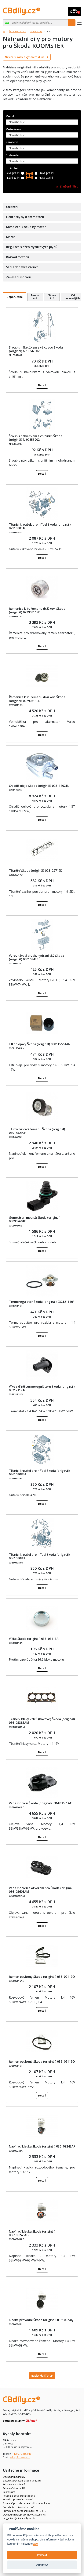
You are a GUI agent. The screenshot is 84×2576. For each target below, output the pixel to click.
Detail (42, 385)
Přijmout (42, 2554)
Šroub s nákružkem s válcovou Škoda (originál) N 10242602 (36, 349)
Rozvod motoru (17, 257)
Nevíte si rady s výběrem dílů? (25, 57)
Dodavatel (12, 155)
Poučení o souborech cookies (19, 2495)
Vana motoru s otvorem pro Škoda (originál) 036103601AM (41, 1890)
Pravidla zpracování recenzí (17, 2499)
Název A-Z (35, 296)
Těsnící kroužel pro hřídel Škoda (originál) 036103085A (39, 1472)
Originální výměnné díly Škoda (19, 2518)
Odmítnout (42, 2564)
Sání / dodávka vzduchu (23, 267)
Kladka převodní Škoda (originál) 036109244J (41, 2320)
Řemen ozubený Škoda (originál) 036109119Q (42, 1977)
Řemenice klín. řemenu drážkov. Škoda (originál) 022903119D (37, 610)
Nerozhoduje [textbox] (17, 122)
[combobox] (42, 122)
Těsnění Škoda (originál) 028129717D (35, 870)
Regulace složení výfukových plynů (31, 247)
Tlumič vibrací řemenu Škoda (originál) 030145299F (37, 1131)
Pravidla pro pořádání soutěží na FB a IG (24, 2510)
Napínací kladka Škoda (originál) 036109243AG (32, 2233)
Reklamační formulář (14, 2488)
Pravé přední (46, 173)
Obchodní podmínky (14, 2476)
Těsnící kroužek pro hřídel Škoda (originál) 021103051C (40, 526)
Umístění (12, 168)
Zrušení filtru (69, 186)
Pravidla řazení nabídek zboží (19, 2507)
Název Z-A (52, 296)
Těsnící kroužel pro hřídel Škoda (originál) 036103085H (39, 1556)
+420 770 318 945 (21, 2453)
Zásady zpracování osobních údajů (22, 2480)
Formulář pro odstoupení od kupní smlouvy (26, 2503)
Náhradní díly (36, 31)
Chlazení (12, 207)
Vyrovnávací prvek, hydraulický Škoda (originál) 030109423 (36, 957)
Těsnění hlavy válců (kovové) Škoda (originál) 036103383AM (42, 1721)
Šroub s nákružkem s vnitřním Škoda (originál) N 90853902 (35, 438)
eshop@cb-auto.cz (20, 2457)
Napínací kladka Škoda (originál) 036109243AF (42, 2146)
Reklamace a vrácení (14, 2484)
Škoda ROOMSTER (17, 31)
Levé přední (13, 173)
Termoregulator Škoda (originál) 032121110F (41, 1302)
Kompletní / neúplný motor (26, 227)
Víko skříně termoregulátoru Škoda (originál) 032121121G (42, 1388)
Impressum (9, 2492)
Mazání (11, 237)
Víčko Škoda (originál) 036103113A (34, 1639)
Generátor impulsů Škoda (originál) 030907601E (34, 1219)
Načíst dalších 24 (42, 2375)
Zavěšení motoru (18, 277)
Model (10, 116)
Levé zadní (13, 177)
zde (35, 2543)
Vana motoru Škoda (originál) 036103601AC (40, 1803)
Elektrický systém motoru (25, 217)
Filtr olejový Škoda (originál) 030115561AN (40, 1044)
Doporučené (15, 297)
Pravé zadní (45, 177)
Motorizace (13, 129)
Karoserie (12, 142)
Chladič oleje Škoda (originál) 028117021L (39, 786)
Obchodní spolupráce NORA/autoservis (24, 2514)
